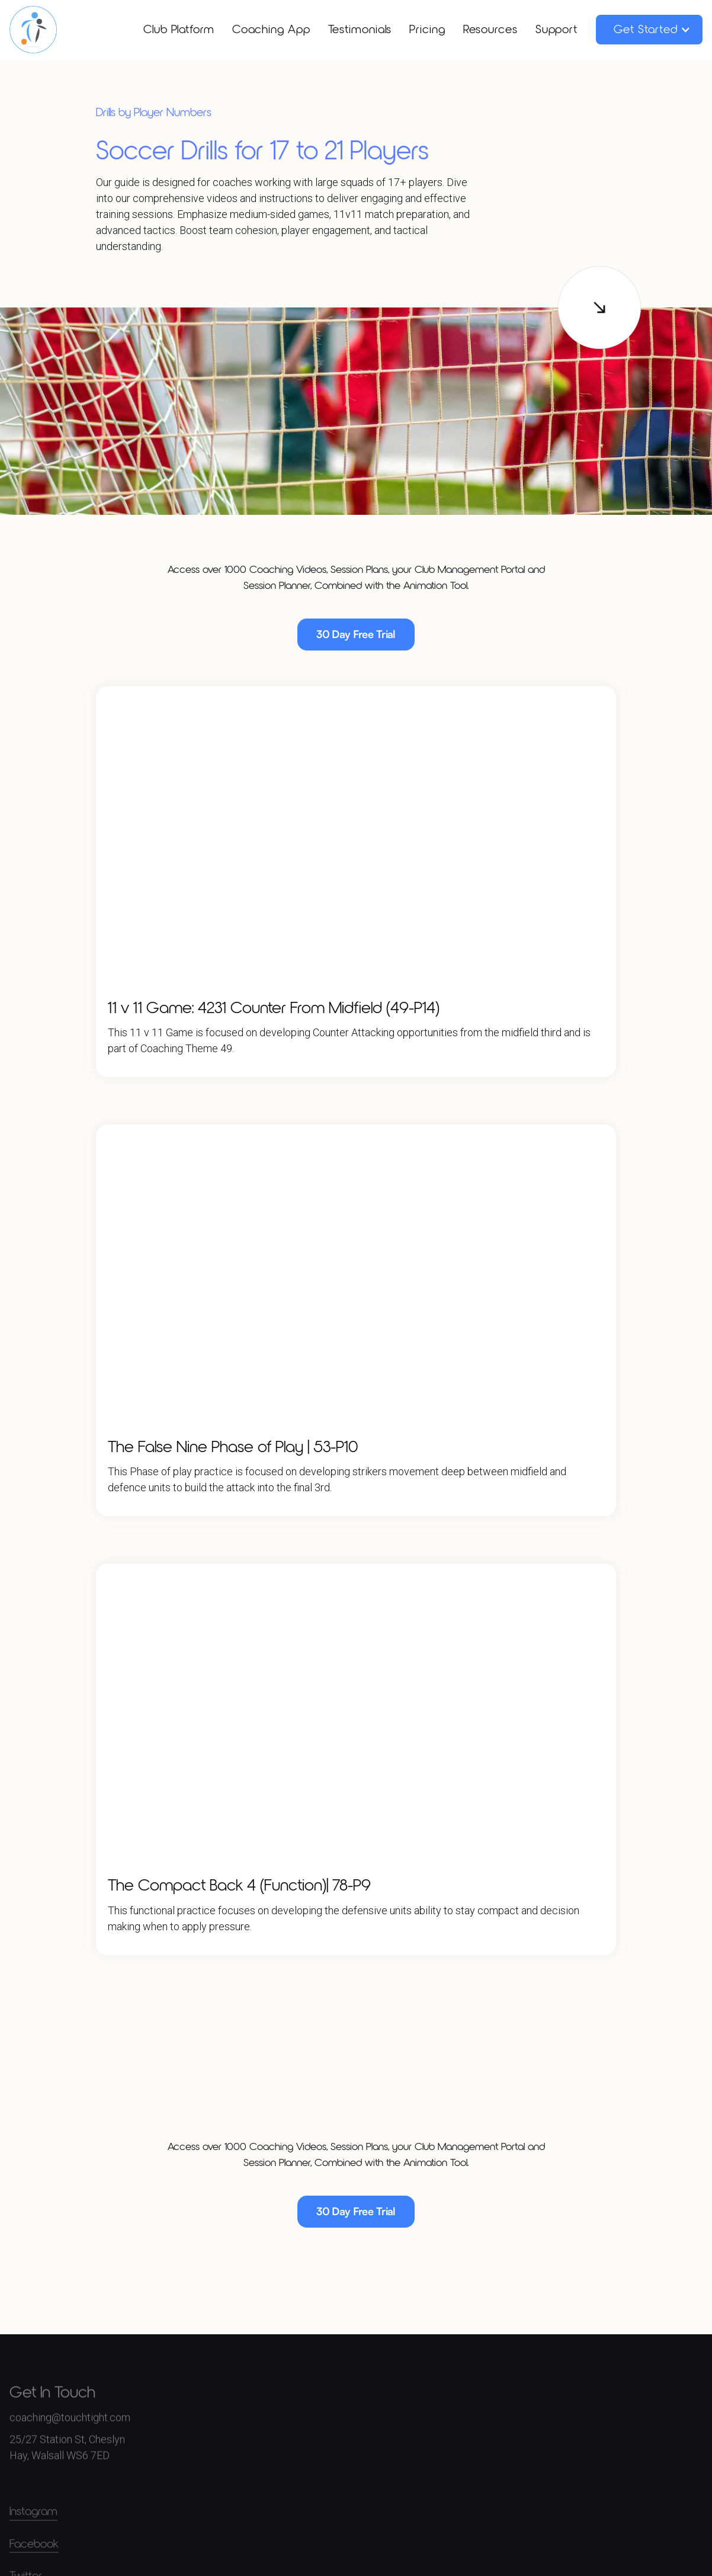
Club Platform (178, 30)
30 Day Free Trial (356, 633)
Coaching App (271, 30)
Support (556, 30)
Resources (490, 30)
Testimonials (360, 30)
